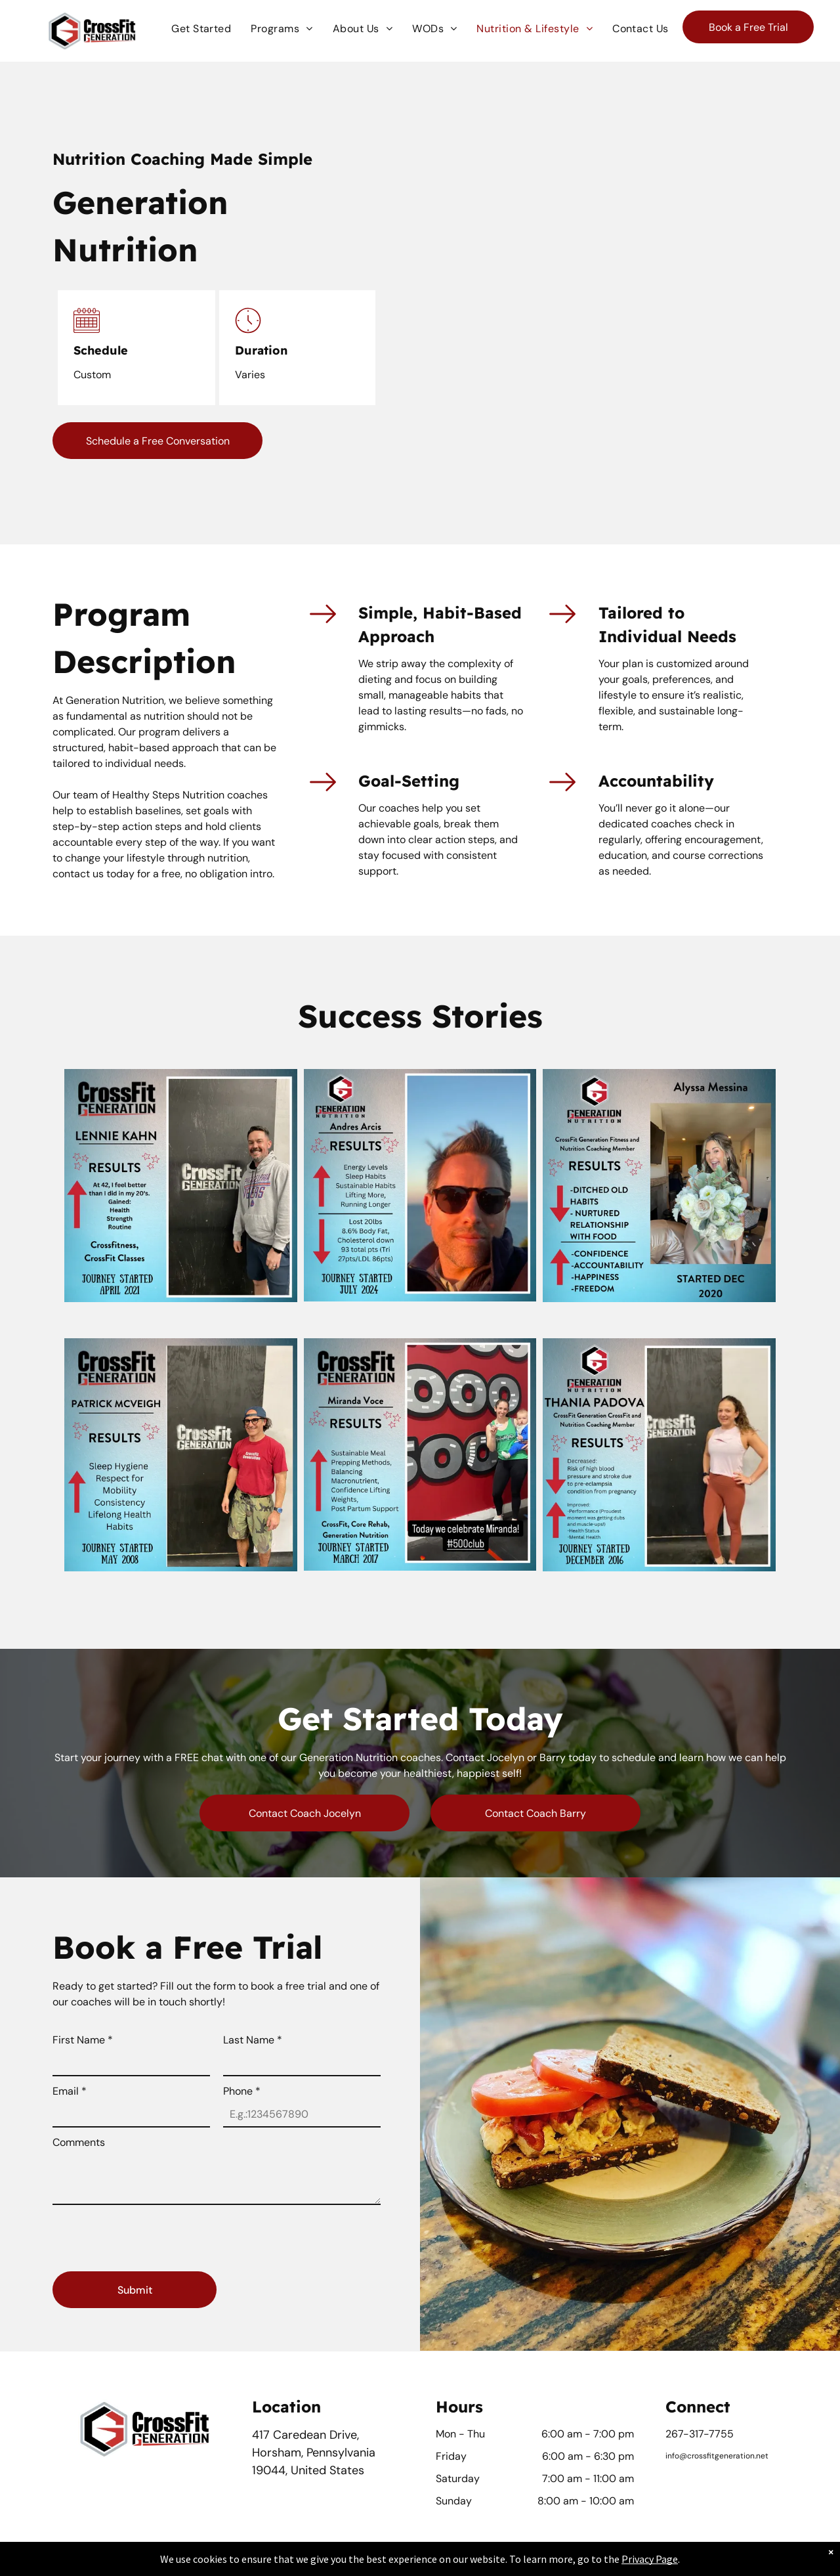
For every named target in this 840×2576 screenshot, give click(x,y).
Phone (242, 2091)
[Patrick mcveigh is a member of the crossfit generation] (180, 1454)
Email (69, 2091)
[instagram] (699, 2482)
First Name (82, 2040)
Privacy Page (649, 2558)
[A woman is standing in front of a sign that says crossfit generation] (659, 1454)
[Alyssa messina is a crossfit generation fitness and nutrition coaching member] (659, 1185)
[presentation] (152, 2232)
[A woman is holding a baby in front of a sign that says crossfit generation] (420, 1454)
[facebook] (675, 2482)
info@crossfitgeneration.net (716, 2456)
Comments (78, 2142)
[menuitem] (201, 29)
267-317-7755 (699, 2434)
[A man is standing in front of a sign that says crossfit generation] (180, 1185)
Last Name (252, 2040)
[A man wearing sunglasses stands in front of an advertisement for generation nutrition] (420, 1185)
